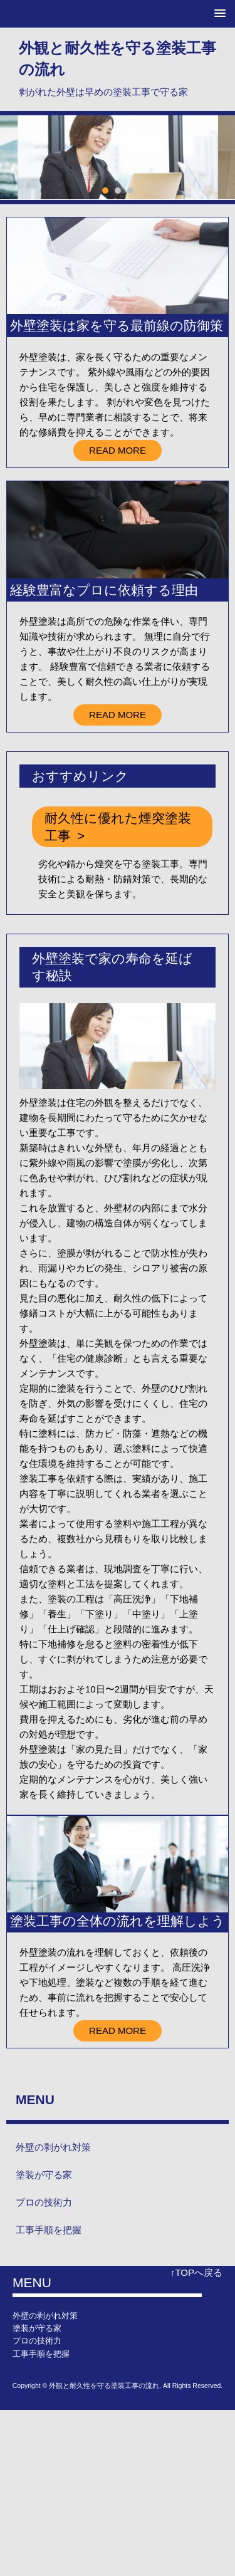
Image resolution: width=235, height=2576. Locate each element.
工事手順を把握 (48, 2229)
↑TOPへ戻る (196, 2272)
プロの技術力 (44, 2202)
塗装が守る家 (44, 2174)
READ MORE (117, 450)
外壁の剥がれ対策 (53, 2147)
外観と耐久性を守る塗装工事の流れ (117, 58)
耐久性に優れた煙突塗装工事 (117, 826)
